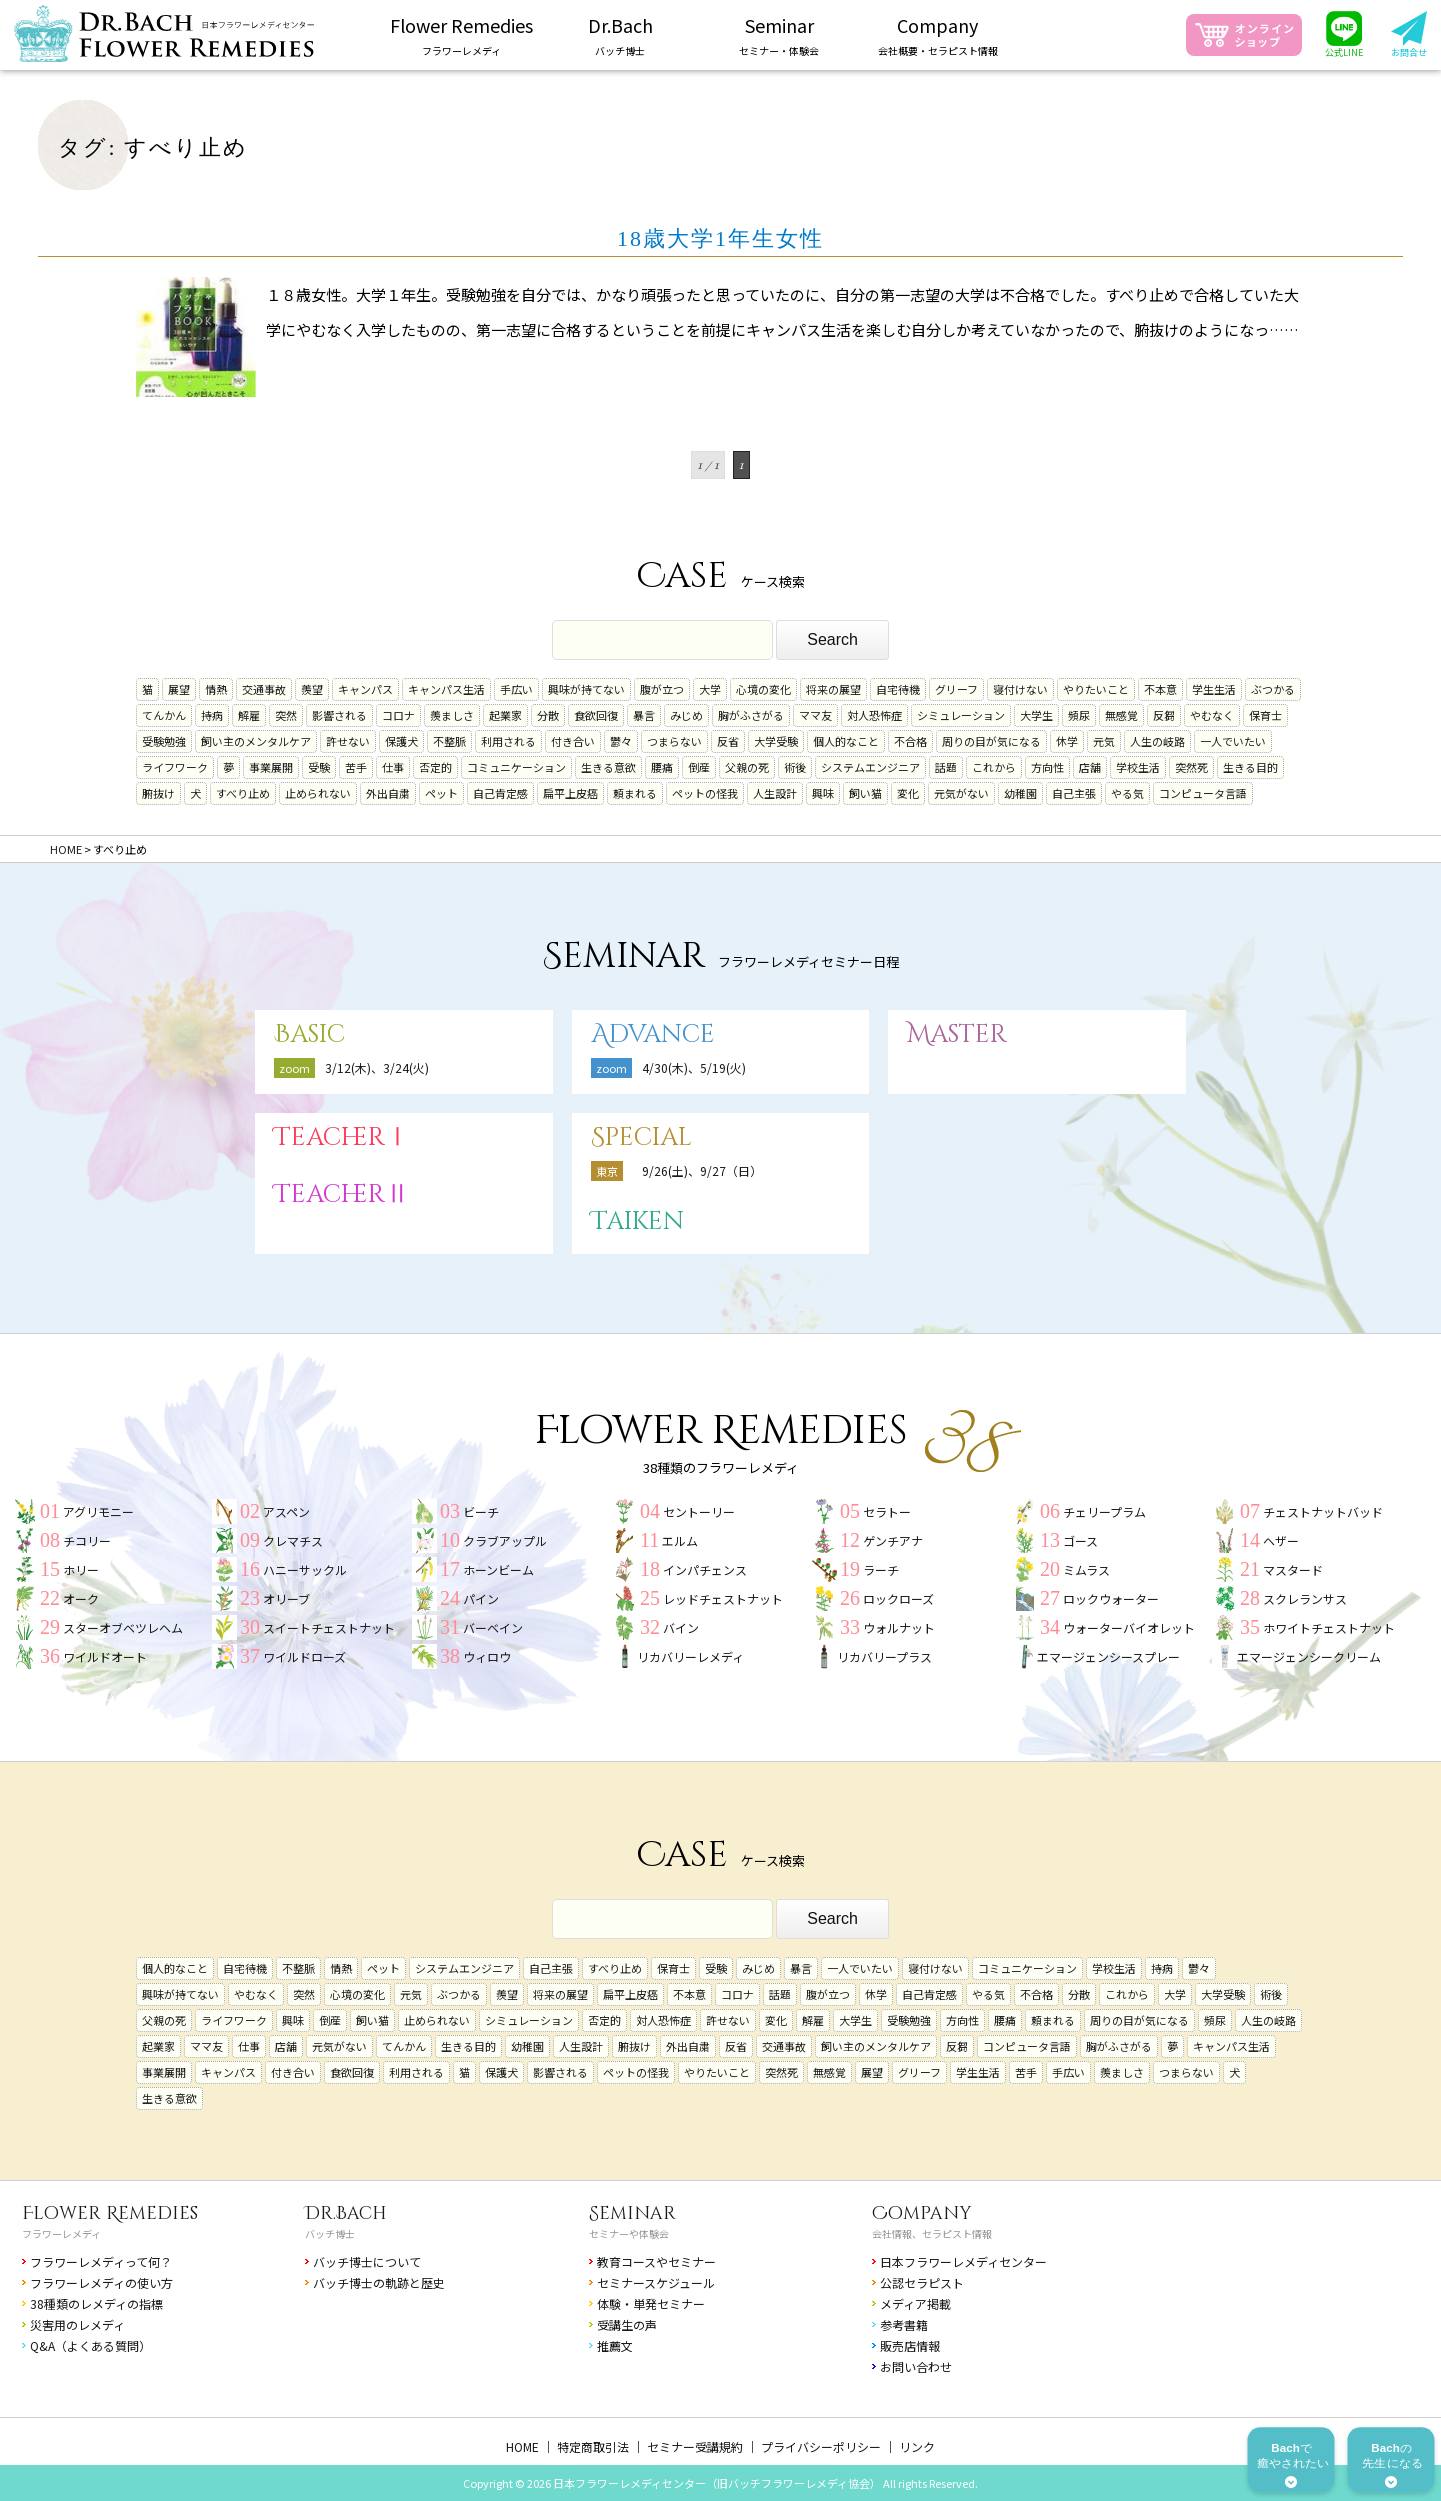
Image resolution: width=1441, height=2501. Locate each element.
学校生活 (1138, 767)
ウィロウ (487, 1656)
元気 (1104, 741)
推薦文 (615, 2345)
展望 (179, 689)
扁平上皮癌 (570, 793)
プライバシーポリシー (821, 2446)
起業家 (505, 715)
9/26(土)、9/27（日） (702, 1170)
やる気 (1127, 793)
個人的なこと (846, 741)
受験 (319, 767)
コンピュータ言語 (1203, 793)
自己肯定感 (500, 793)
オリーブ (286, 1598)
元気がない (961, 793)
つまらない (674, 741)
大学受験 (776, 741)
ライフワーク (175, 767)
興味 (823, 793)
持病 (212, 715)
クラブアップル (505, 1540)
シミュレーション (961, 715)
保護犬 (401, 741)
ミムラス (1086, 1569)
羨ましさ (452, 715)
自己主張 (1074, 793)
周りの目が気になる (991, 741)
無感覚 (1121, 715)
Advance (653, 1034)
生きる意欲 (608, 767)
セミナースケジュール (656, 2282)
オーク (81, 1598)
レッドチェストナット (723, 1598)
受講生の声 (627, 2324)
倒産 (699, 767)
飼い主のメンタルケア (256, 741)
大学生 (1036, 715)
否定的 (435, 767)
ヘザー (1281, 1540)
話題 (946, 767)
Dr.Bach (346, 2213)
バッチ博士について (367, 2261)
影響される (339, 715)
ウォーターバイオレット (1129, 1627)
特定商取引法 (593, 2446)
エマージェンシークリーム (1309, 1656)
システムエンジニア (870, 767)
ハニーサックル (305, 1569)
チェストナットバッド (1323, 1511)
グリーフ (956, 689)
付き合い (573, 741)
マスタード (1293, 1569)
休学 (1067, 741)
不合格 (910, 741)
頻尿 (1079, 715)
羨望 (312, 689)
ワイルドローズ (304, 1656)
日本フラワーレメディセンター (963, 2261)
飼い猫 (865, 793)
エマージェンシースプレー (1108, 1656)
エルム (680, 1540)
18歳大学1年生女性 (720, 238)
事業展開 (271, 767)
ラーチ (881, 1569)
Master (957, 1034)
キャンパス (365, 689)
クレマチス (293, 1540)
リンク (917, 2446)
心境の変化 (763, 689)
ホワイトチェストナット (1329, 1627)
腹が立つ (662, 689)
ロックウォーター (1111, 1598)
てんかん (164, 715)
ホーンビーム (498, 1569)
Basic (309, 1034)
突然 (286, 715)
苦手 (356, 767)
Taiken (637, 1221)
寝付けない (1020, 689)
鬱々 (621, 741)
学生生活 (1214, 689)
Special (641, 1137)
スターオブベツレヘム (123, 1627)
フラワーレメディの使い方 (101, 2282)
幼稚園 (1020, 793)
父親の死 (747, 767)
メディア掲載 (915, 2303)
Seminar (632, 2213)
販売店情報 (910, 2345)
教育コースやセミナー (656, 2261)
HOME (522, 2446)
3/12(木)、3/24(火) (377, 1067)
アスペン (286, 1511)
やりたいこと (1096, 689)
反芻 (1164, 715)
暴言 (644, 715)
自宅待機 (898, 689)
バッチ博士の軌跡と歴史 (379, 2282)
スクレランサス (1305, 1598)
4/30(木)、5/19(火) (694, 1067)
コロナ (398, 715)
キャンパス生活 (446, 689)
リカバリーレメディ (690, 1656)
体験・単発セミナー (651, 2303)
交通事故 (264, 689)
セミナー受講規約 (695, 2446)
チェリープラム (1104, 1511)
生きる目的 (1250, 767)
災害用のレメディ (77, 2324)
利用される (508, 741)
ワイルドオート (105, 1656)
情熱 (216, 689)
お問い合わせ (916, 2366)
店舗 (1090, 767)
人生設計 (775, 793)
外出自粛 (388, 793)
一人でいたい (1233, 741)
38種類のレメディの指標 (96, 2303)
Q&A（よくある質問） (90, 2345)
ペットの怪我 (705, 793)
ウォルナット (899, 1627)
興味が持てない (586, 689)
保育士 (1265, 715)
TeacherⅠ (342, 1137)
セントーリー (699, 1511)
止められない (318, 793)
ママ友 (815, 715)
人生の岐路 (1157, 741)
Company (922, 2213)
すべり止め (243, 793)
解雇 (249, 715)
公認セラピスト (922, 2282)
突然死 (1191, 767)
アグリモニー (98, 1511)
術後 (795, 767)
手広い (516, 689)
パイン (481, 1598)
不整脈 (449, 741)
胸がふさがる (751, 715)
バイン (681, 1627)
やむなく (1212, 715)
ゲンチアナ (893, 1540)
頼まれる (635, 793)
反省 (728, 741)
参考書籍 (904, 2324)
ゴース (1080, 1540)
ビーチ (481, 1511)
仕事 (393, 767)
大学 (710, 689)
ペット (441, 793)
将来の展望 (833, 689)
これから (994, 767)
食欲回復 (596, 715)
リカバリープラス (884, 1656)
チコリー (87, 1540)
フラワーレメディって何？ (101, 2261)
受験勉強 (164, 741)
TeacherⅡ (342, 1194)
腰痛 (662, 767)
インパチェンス (705, 1569)
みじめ (686, 715)
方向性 (1047, 767)
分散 (548, 715)
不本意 (1160, 689)
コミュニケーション (516, 767)
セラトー (887, 1511)
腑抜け (158, 793)
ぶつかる (1273, 689)
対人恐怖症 (874, 715)
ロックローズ (898, 1598)
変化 (908, 793)
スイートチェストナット (329, 1627)
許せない (348, 741)
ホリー (81, 1569)
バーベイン (493, 1627)
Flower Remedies (110, 2213)
